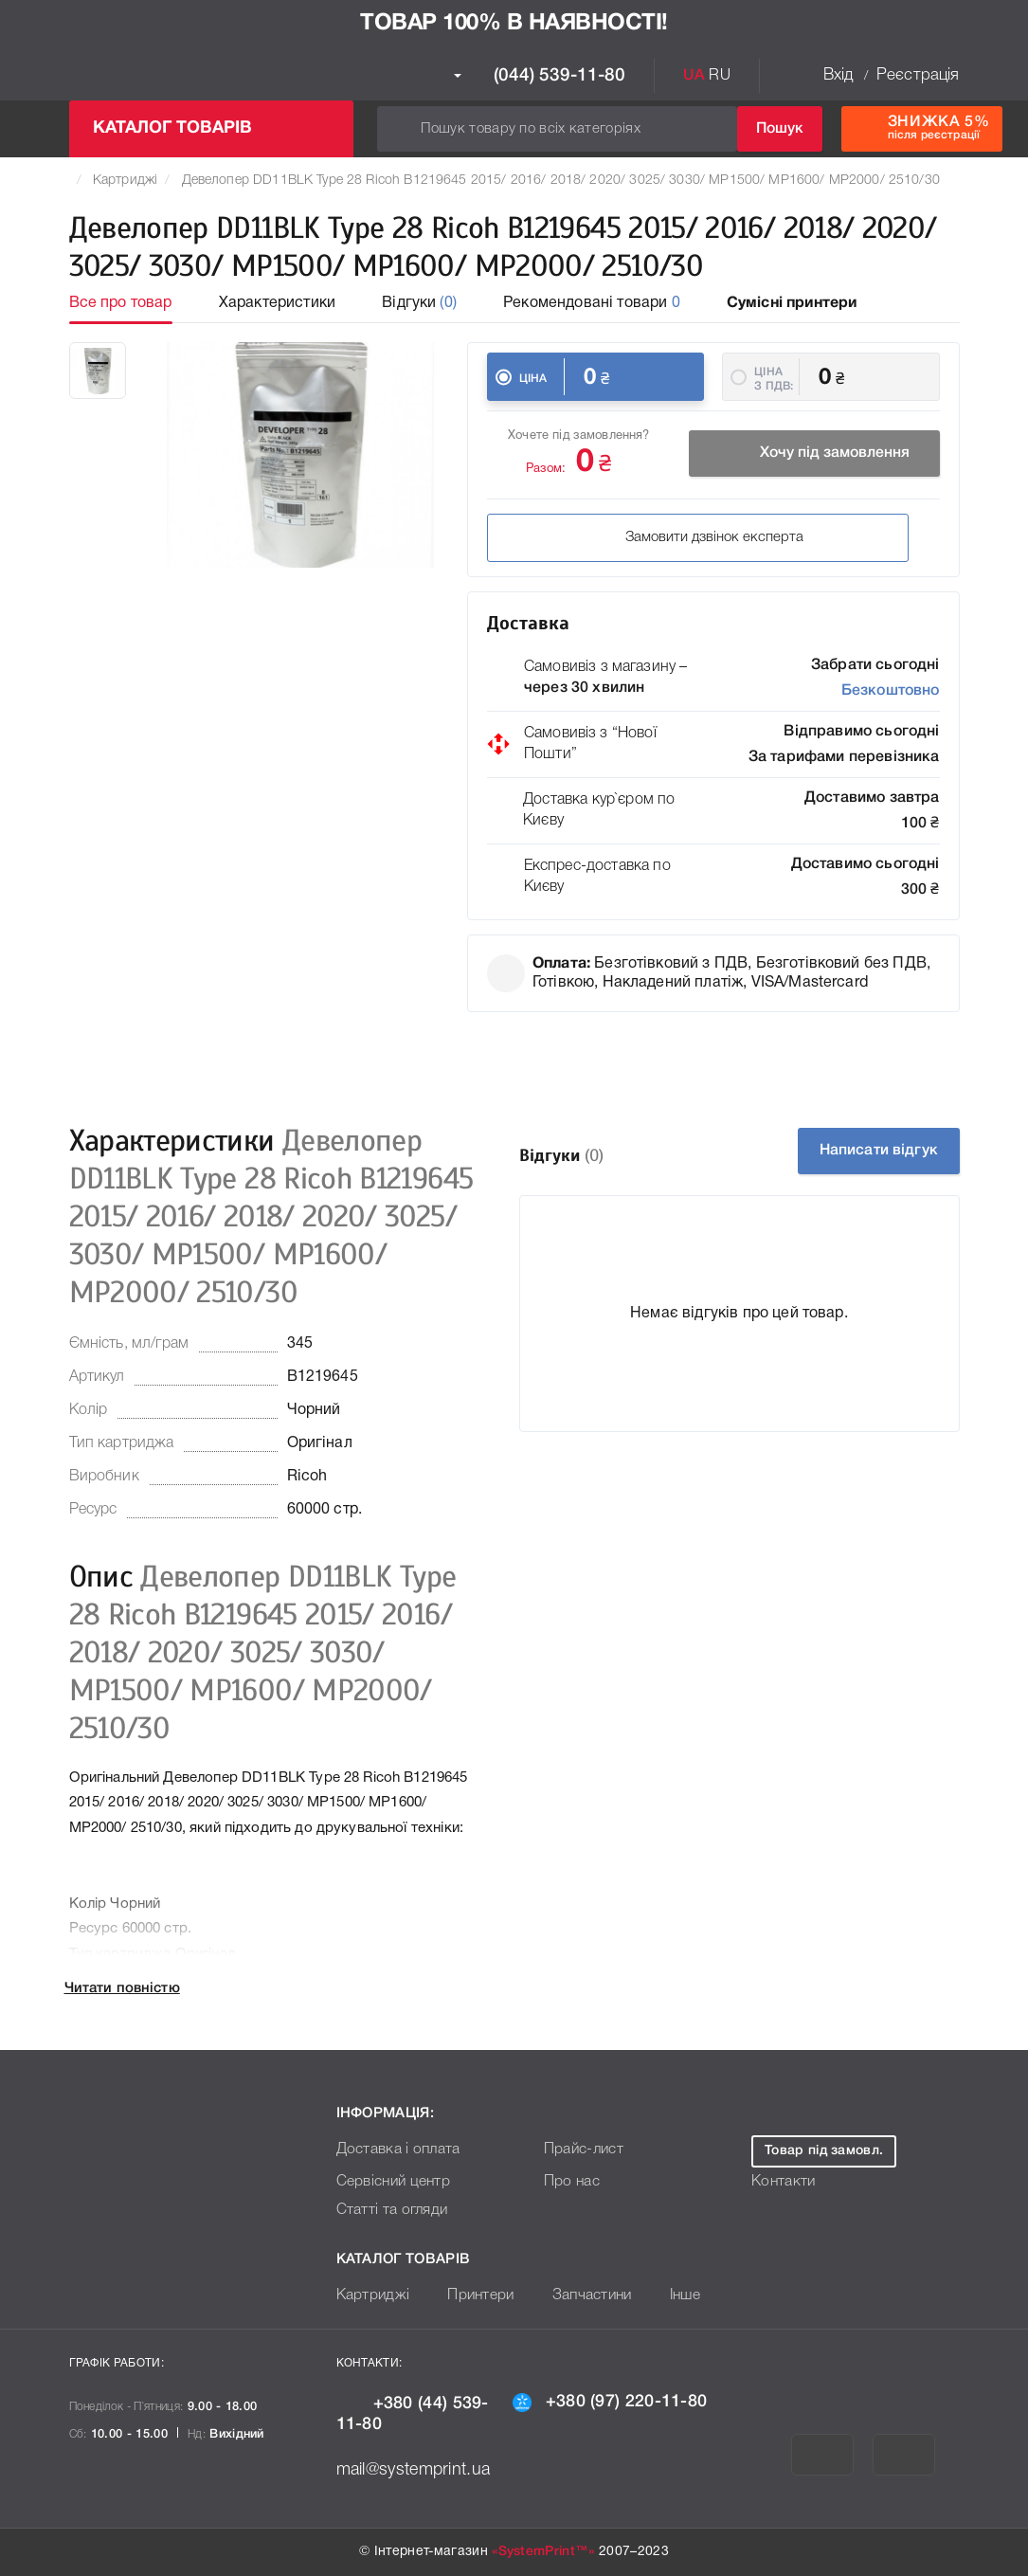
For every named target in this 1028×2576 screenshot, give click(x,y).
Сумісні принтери (792, 303)
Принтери (471, 2296)
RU (719, 75)
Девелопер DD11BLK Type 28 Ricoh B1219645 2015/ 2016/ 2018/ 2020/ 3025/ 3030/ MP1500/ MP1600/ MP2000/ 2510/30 (561, 180)
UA (694, 75)
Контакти (780, 2182)
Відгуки (419, 303)
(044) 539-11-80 (539, 75)
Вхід (838, 75)
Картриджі (125, 180)
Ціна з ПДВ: (773, 378)
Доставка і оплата (392, 2150)
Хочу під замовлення (814, 455)
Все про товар (120, 303)
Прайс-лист (580, 2150)
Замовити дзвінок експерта (616, 540)
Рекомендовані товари (591, 303)
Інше (666, 2296)
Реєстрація (918, 75)
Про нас (569, 2182)
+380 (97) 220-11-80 (610, 2401)
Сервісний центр (389, 2182)
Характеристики (277, 303)
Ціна (533, 378)
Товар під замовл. (824, 2151)
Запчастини (577, 2296)
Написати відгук (864, 1150)
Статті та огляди (387, 2210)
